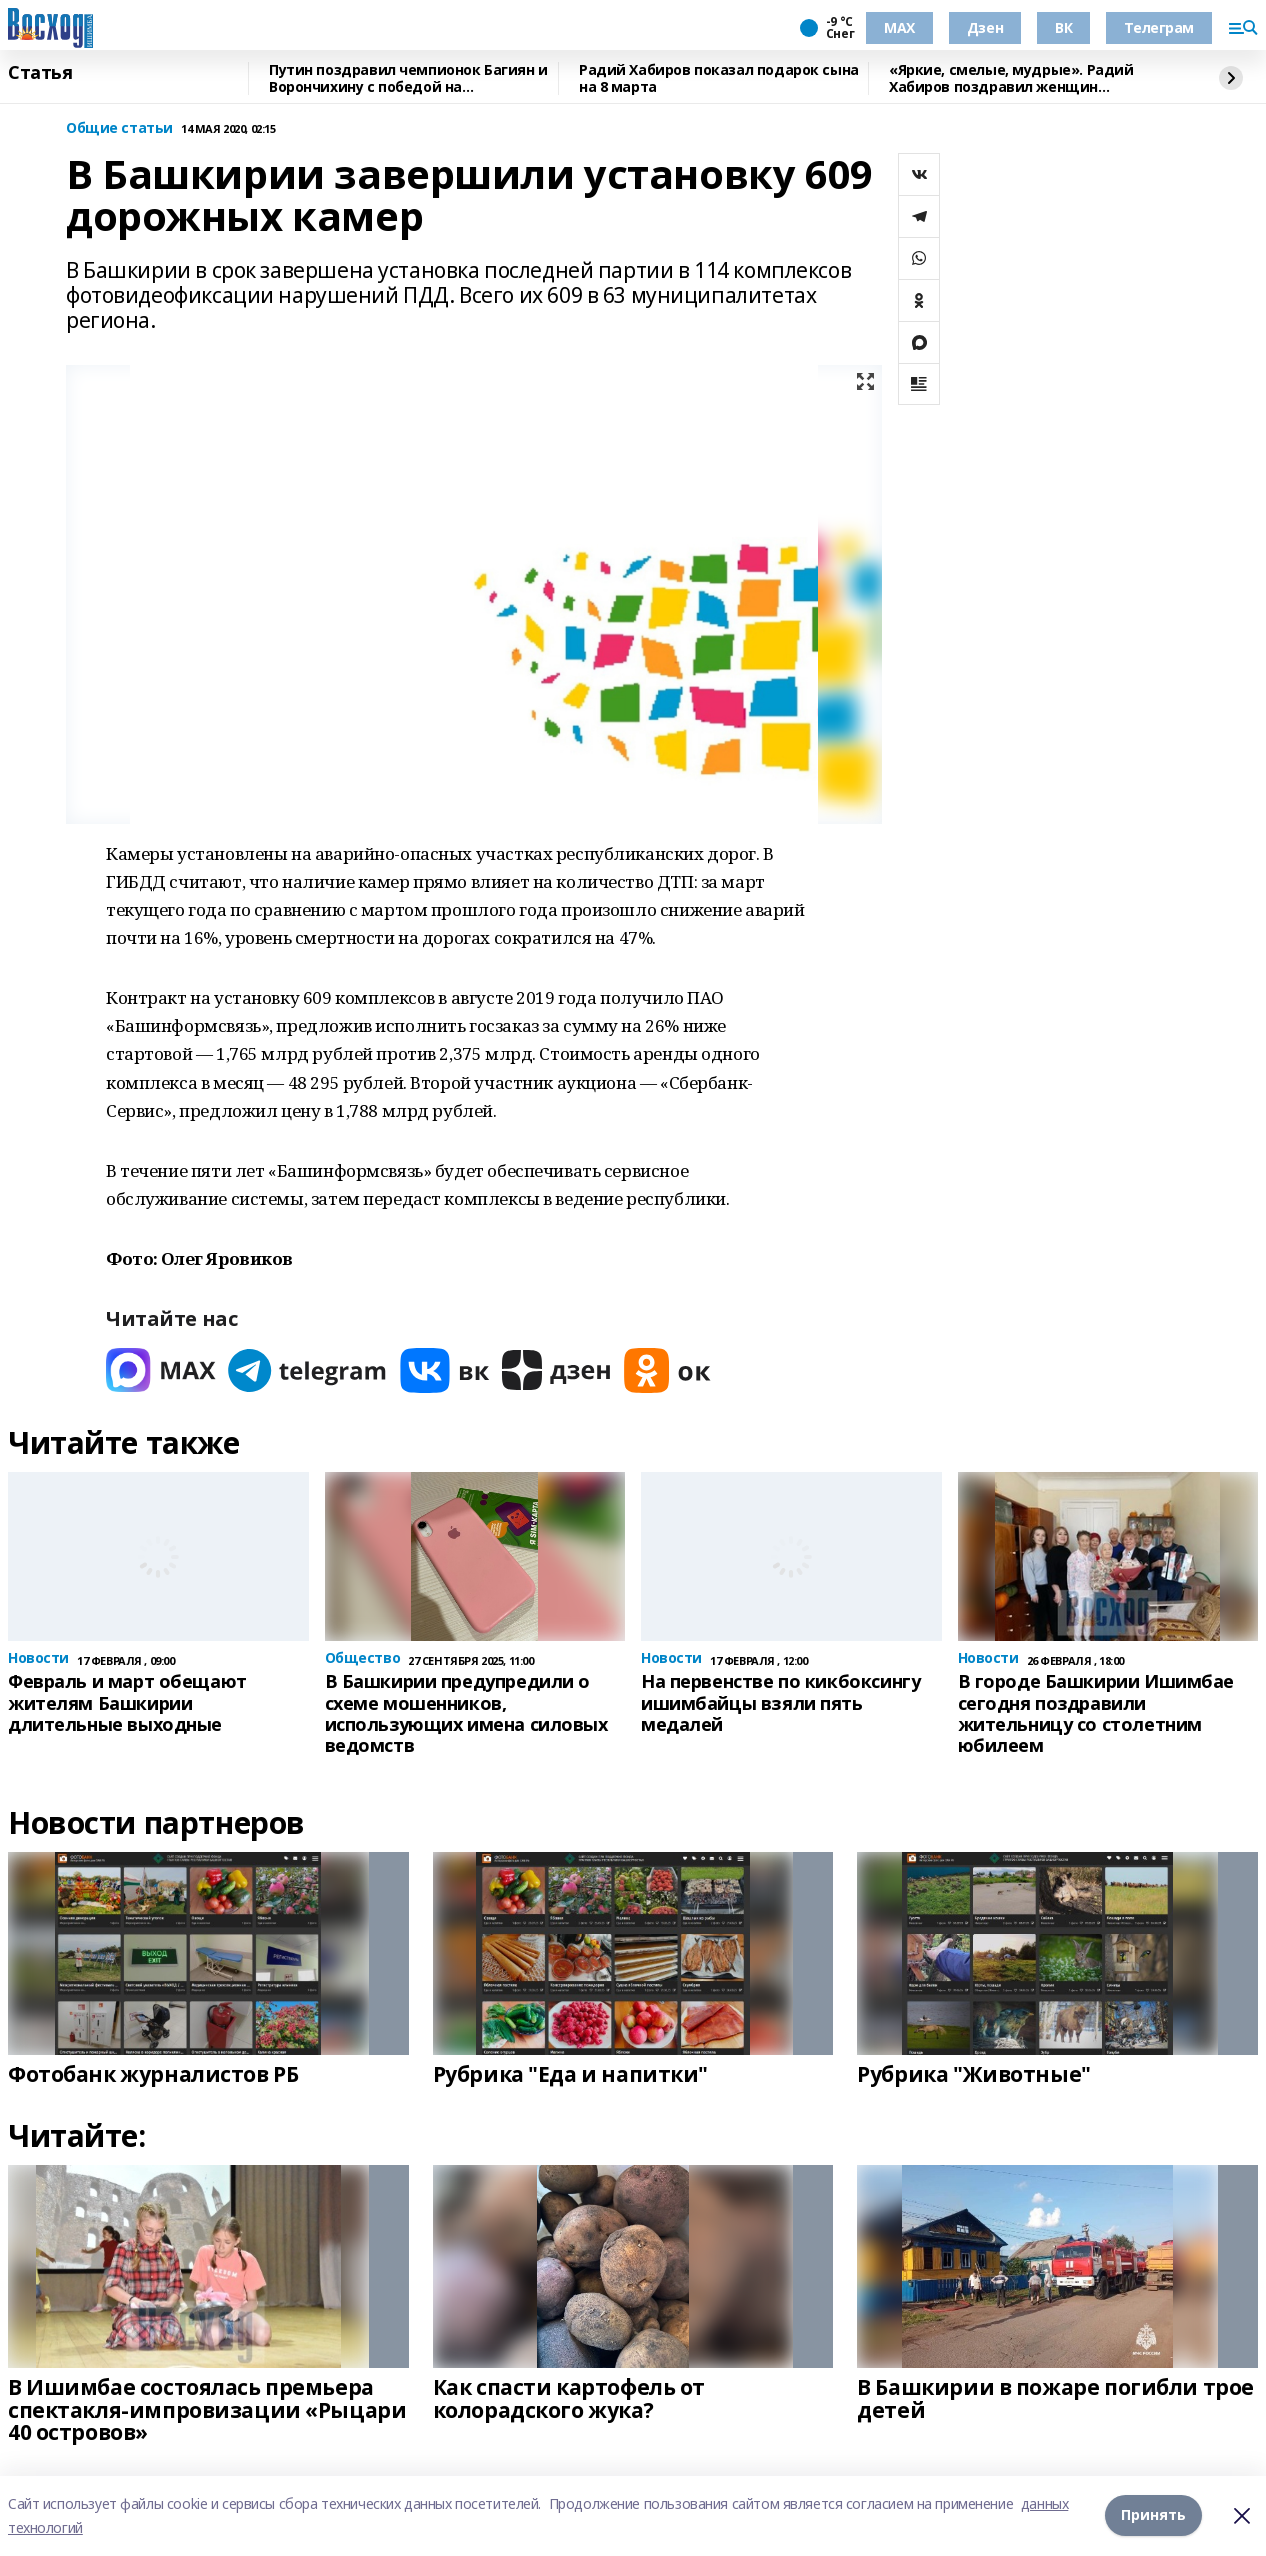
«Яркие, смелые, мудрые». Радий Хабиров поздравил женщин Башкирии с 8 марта (1011, 78)
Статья (40, 73)
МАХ (899, 27)
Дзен (985, 27)
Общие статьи (119, 128)
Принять (1153, 2515)
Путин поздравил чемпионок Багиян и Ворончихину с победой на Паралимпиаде (408, 78)
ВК (1063, 27)
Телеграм (1159, 27)
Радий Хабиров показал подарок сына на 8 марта (719, 78)
